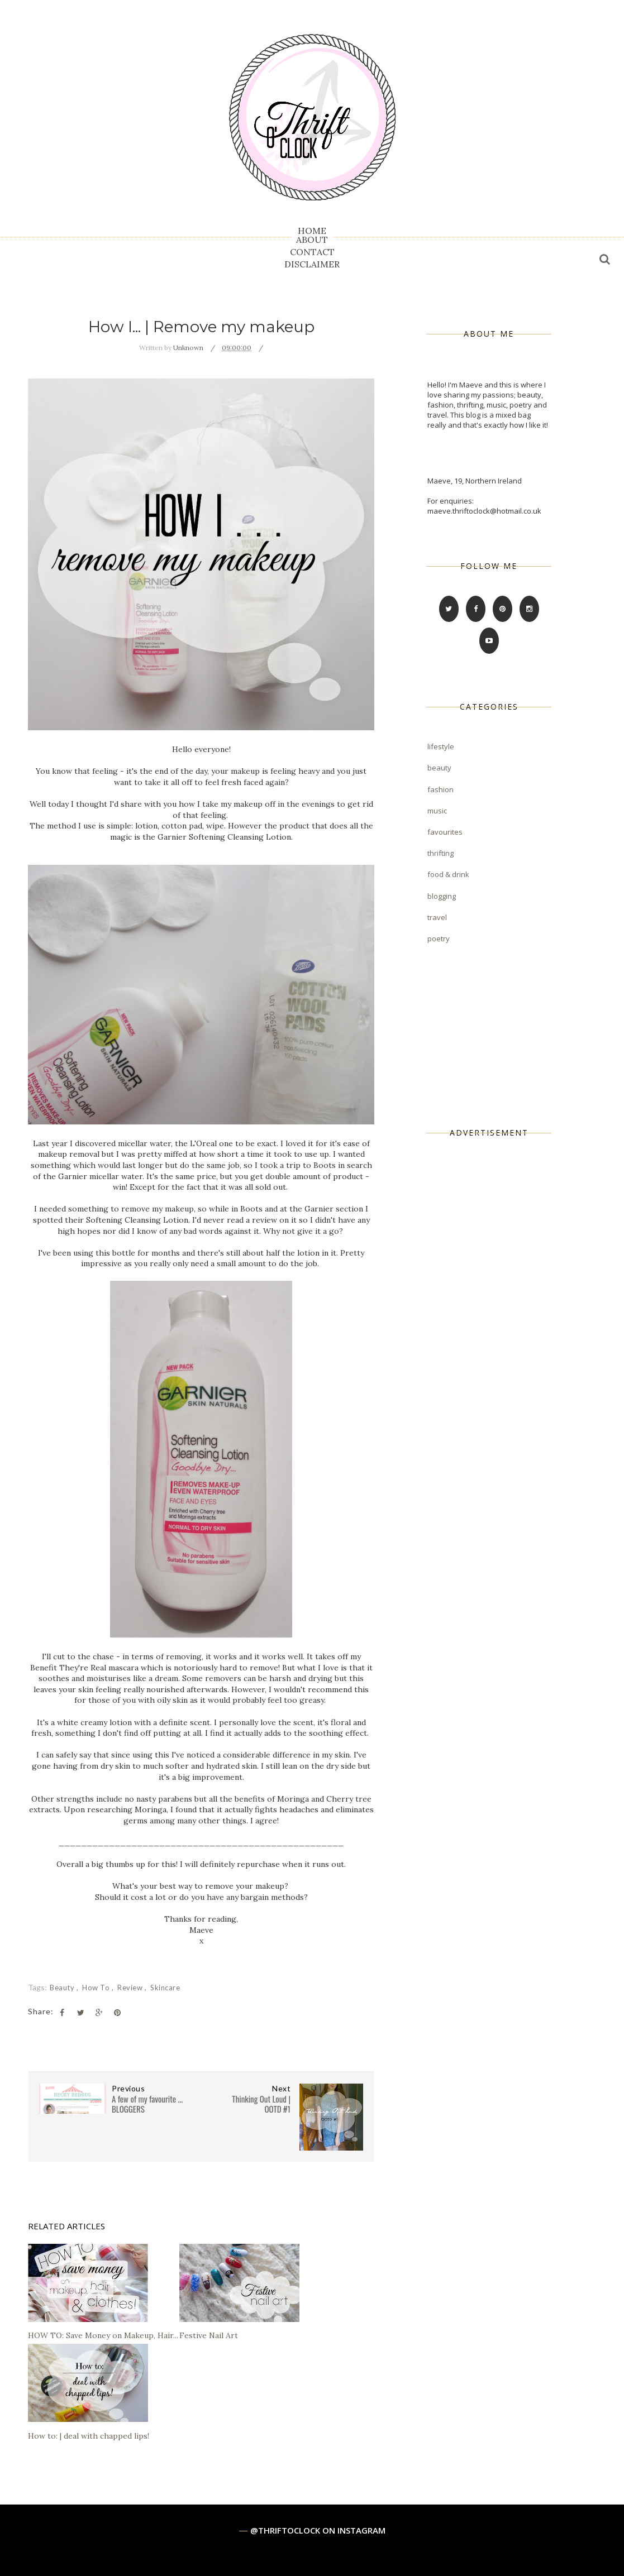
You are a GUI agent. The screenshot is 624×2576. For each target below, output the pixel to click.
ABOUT (312, 239)
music (437, 811)
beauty (63, 1987)
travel (437, 917)
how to (97, 1987)
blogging (441, 896)
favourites (445, 832)
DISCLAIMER (312, 264)
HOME (312, 230)
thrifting (440, 853)
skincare (165, 1987)
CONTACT (312, 251)
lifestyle (440, 746)
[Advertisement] (511, 1327)
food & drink (448, 874)
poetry (438, 938)
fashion (440, 789)
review (131, 1987)
